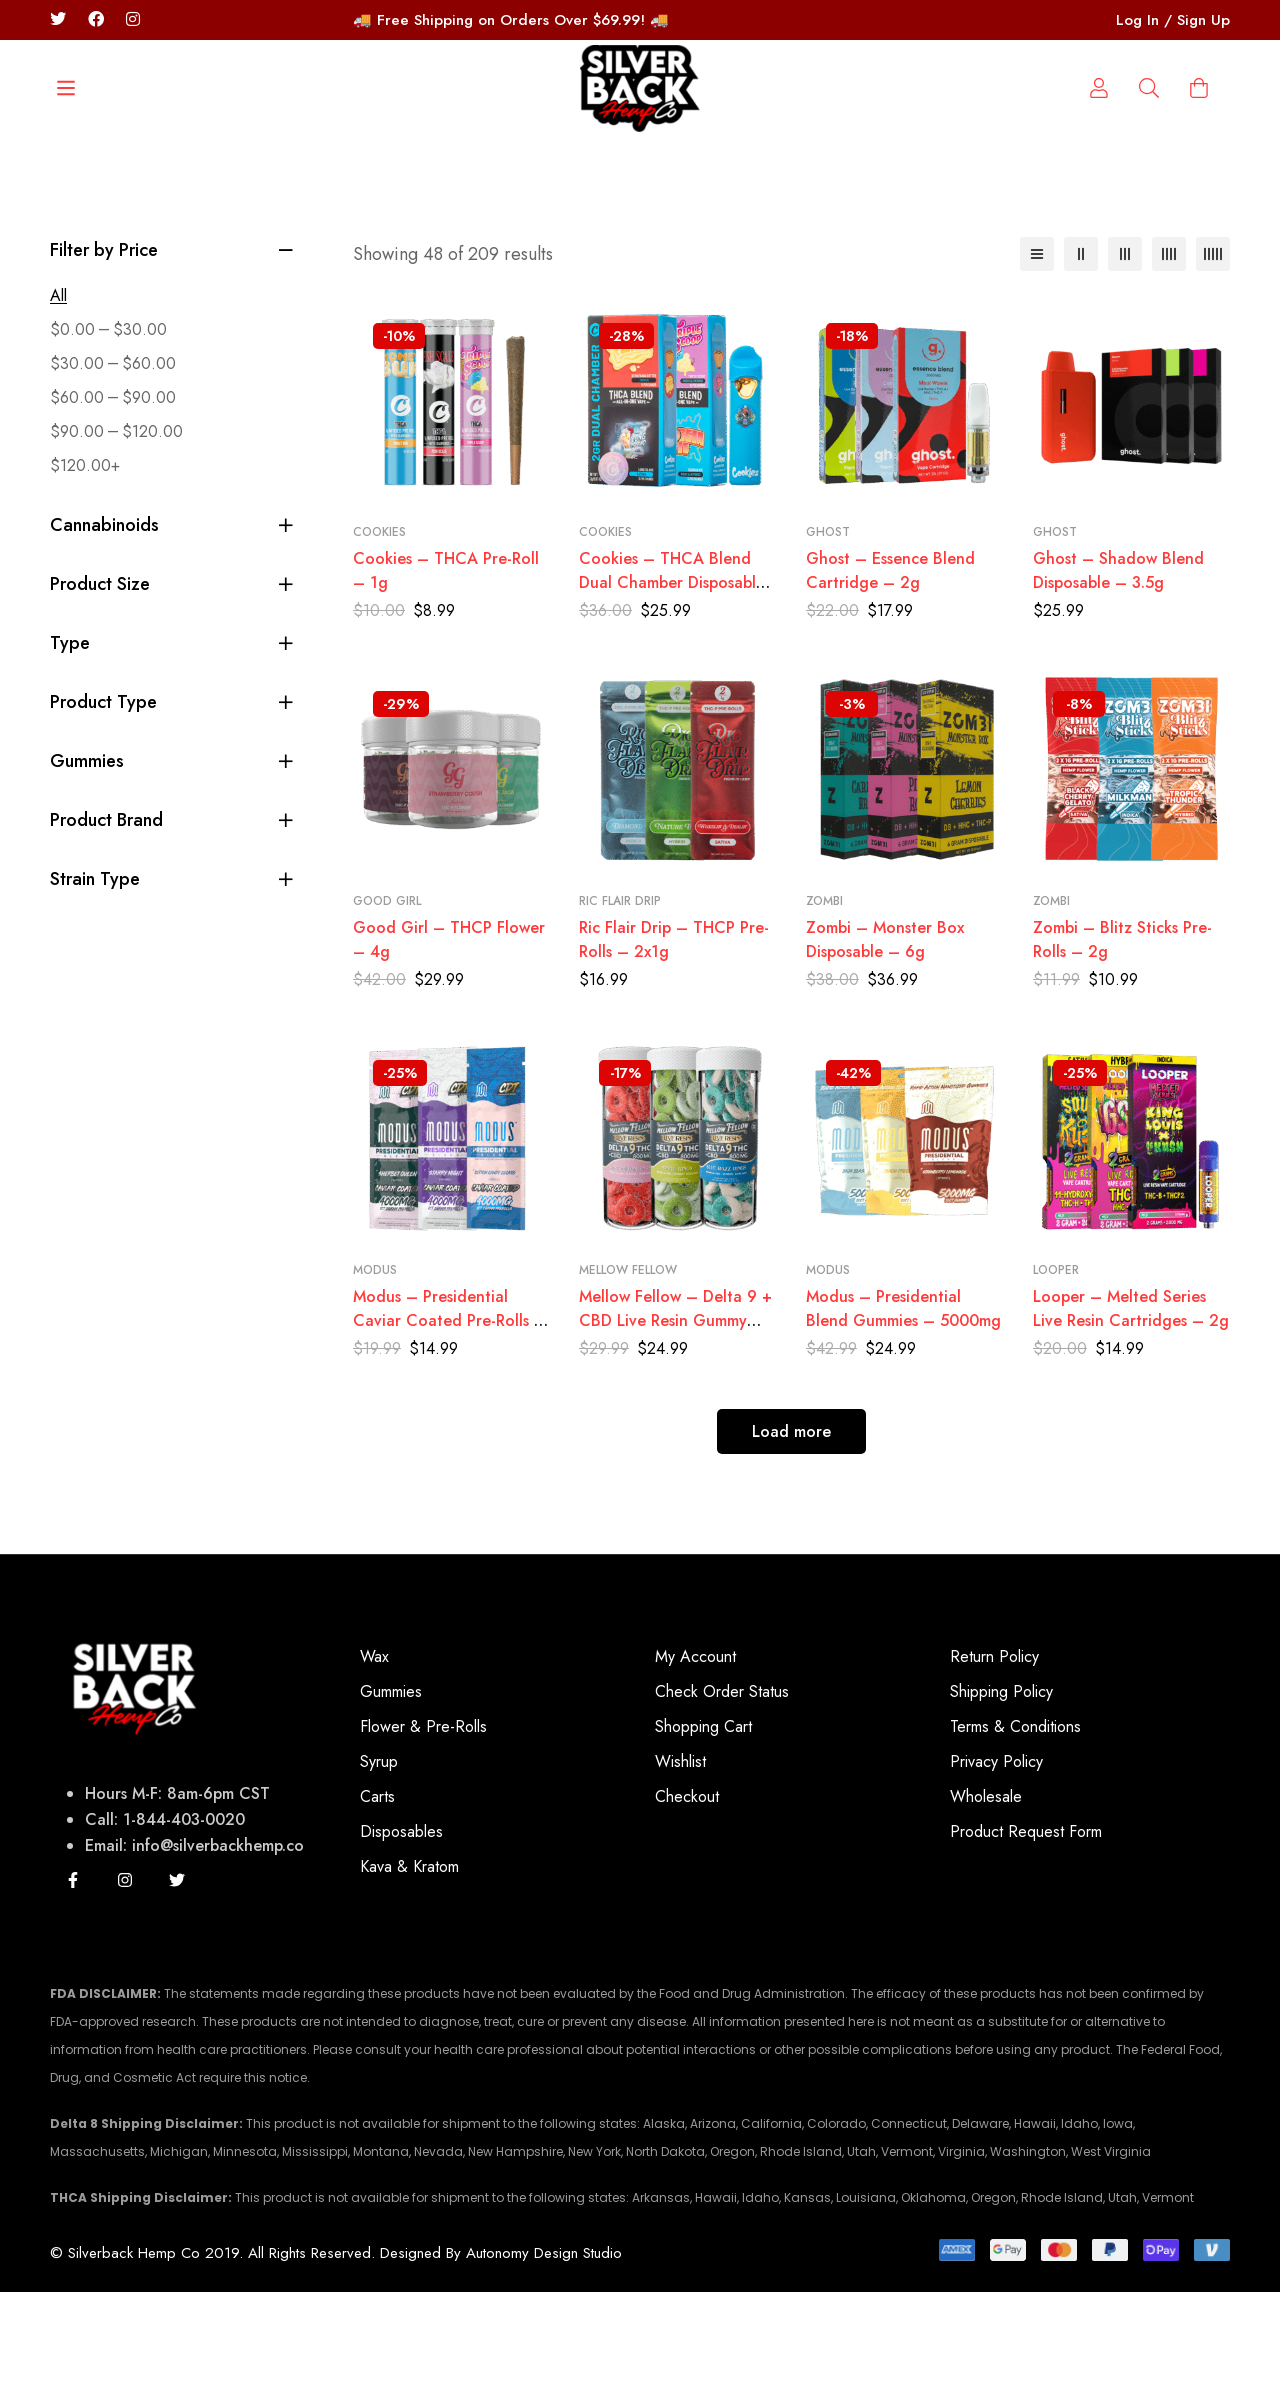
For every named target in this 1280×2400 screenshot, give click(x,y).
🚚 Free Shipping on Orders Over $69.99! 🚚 (511, 20)
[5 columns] (1213, 362)
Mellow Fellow (628, 1378)
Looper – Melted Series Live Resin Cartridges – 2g (1131, 1416)
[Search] (95, 215)
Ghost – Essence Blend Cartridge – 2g (890, 679)
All (58, 403)
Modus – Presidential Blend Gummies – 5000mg (903, 1416)
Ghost (828, 641)
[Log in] (1149, 215)
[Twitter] (58, 19)
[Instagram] (125, 1988)
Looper (1056, 1378)
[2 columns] (1081, 362)
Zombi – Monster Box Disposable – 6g (885, 1047)
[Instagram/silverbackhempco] (133, 19)
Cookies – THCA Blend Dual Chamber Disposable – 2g (672, 691)
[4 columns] (1169, 362)
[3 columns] (1125, 362)
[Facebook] (96, 19)
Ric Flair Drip (620, 1009)
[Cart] (1199, 215)
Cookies (379, 641)
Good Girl (387, 1009)
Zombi (824, 1009)
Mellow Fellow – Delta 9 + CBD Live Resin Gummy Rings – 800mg (675, 1428)
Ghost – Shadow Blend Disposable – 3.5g (1118, 679)
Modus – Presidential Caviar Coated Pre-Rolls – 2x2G (449, 1428)
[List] (1037, 362)
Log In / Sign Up (1173, 20)
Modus (375, 1378)
